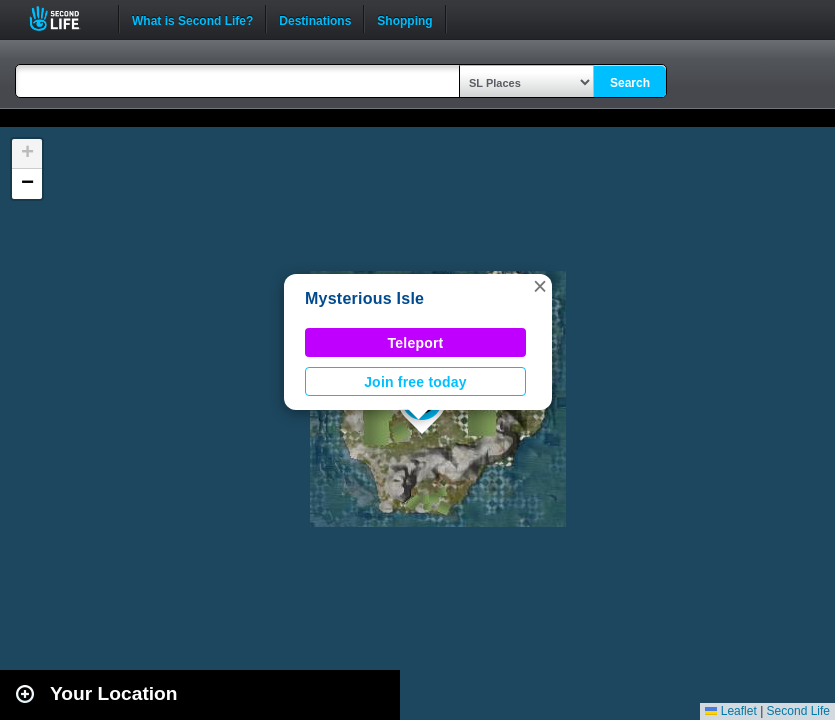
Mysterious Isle (364, 298)
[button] (540, 286)
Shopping (404, 19)
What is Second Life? (192, 19)
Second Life (65, 18)
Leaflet (730, 711)
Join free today (415, 382)
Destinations (315, 19)
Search (630, 83)
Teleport (416, 343)
